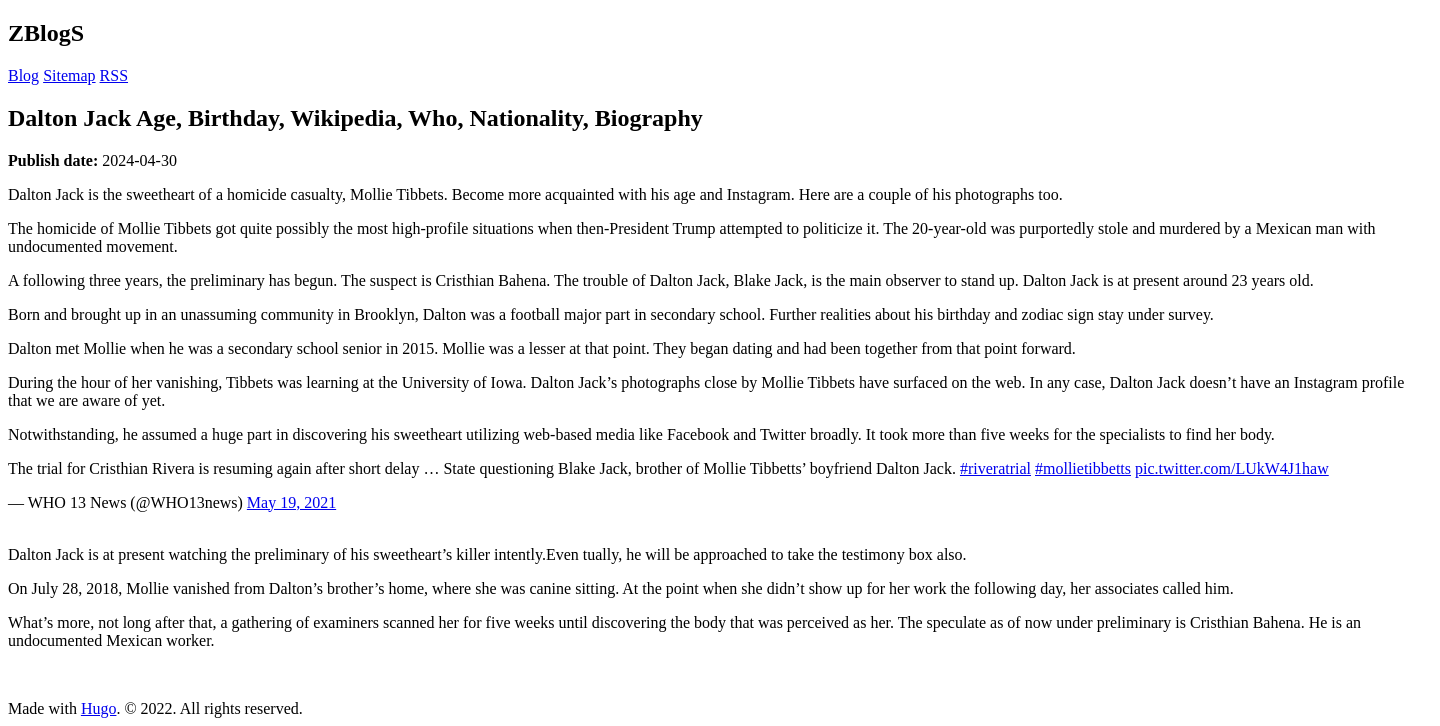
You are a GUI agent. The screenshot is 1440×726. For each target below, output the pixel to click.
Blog (23, 75)
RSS (114, 75)
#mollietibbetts (1083, 468)
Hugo (99, 708)
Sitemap (69, 75)
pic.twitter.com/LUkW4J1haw (1232, 468)
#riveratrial (995, 468)
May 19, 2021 (291, 502)
